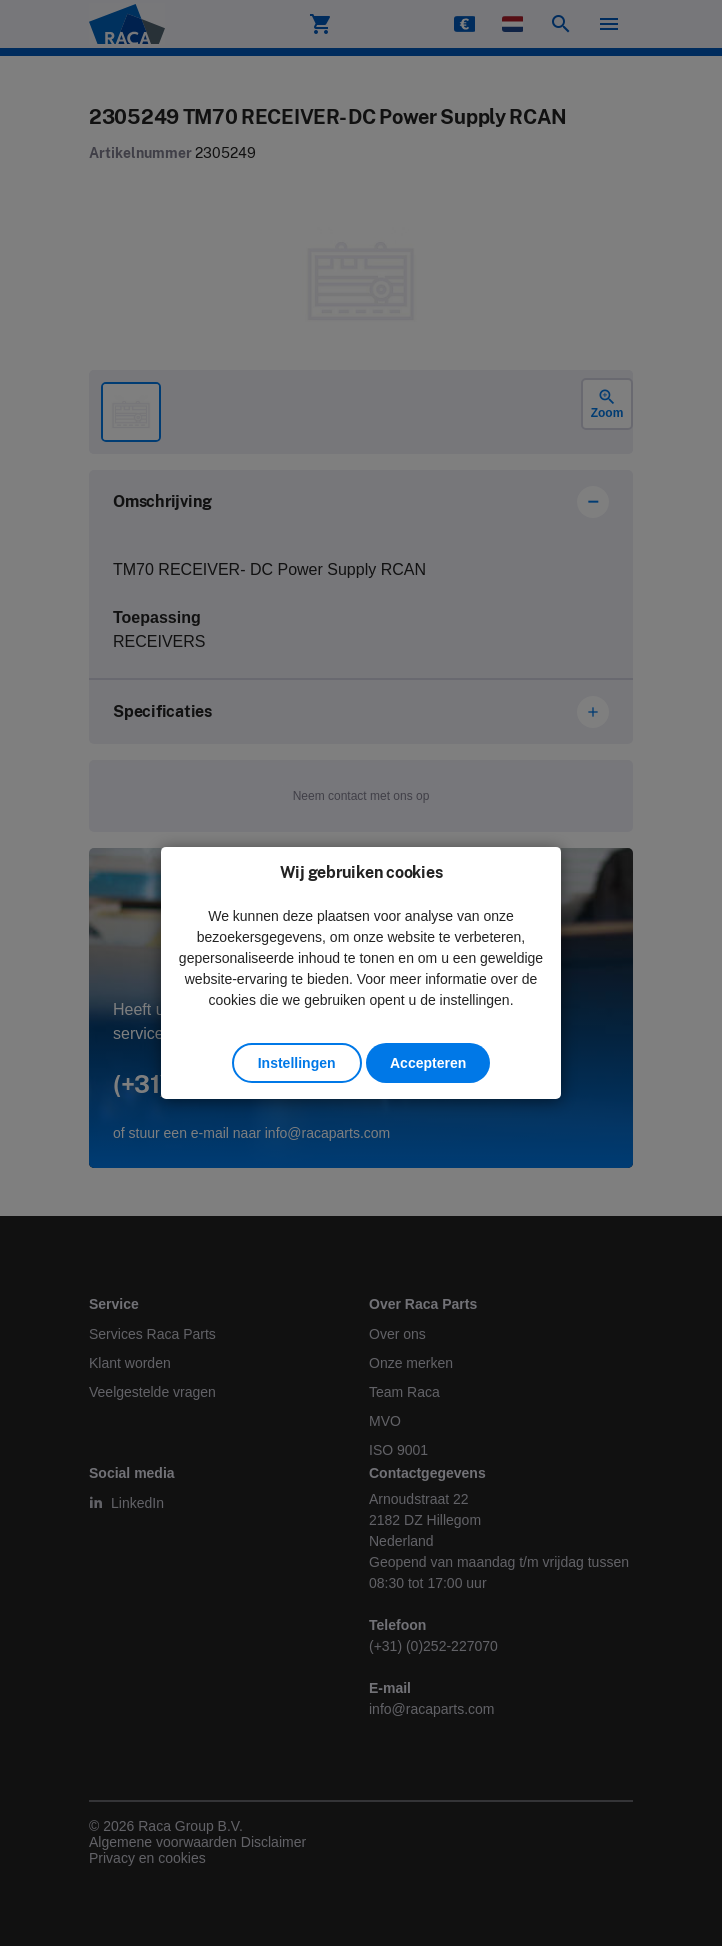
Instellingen (297, 1063)
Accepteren (428, 1063)
